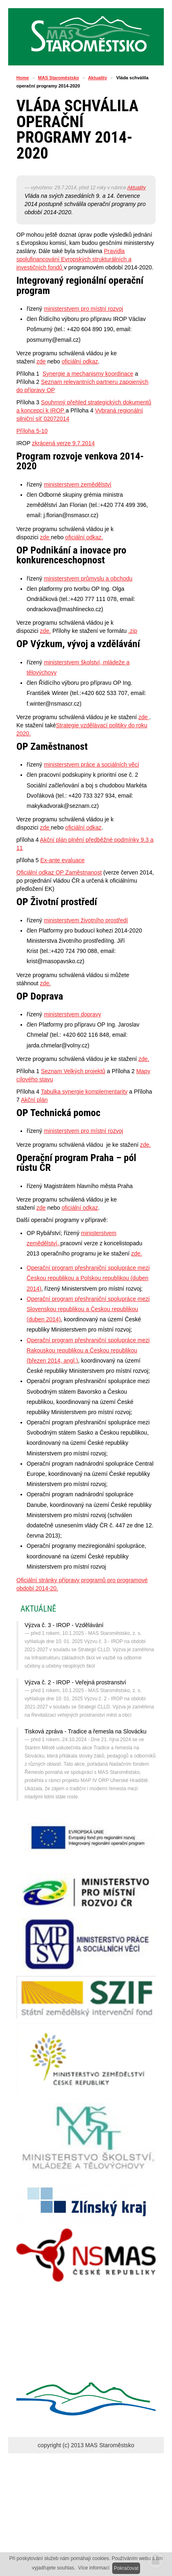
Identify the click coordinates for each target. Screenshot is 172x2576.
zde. (45, 631)
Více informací (94, 2568)
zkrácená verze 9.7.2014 (63, 443)
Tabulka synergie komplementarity (84, 1091)
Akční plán (34, 1099)
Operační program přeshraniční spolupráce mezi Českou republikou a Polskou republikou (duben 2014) (88, 1277)
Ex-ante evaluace (62, 860)
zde (41, 361)
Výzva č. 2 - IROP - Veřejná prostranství (75, 1682)
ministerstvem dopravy (72, 1014)
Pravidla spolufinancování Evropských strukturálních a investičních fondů (73, 259)
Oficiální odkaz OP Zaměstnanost (59, 872)
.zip (132, 631)
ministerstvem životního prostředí (86, 920)
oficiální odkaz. (84, 537)
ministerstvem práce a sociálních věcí (91, 764)
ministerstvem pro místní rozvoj (83, 308)
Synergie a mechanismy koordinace (88, 373)
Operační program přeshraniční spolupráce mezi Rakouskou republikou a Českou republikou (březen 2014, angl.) (88, 1350)
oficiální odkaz (80, 361)
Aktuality (97, 77)
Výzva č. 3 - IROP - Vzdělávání (64, 1625)
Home (22, 77)
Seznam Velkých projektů (73, 1071)
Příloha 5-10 (32, 431)
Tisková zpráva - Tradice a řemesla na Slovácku (86, 1731)
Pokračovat (126, 2568)
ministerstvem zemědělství (77, 484)
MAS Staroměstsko (58, 77)
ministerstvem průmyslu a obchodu (88, 578)
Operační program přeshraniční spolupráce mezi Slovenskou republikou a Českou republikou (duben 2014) (88, 1309)
